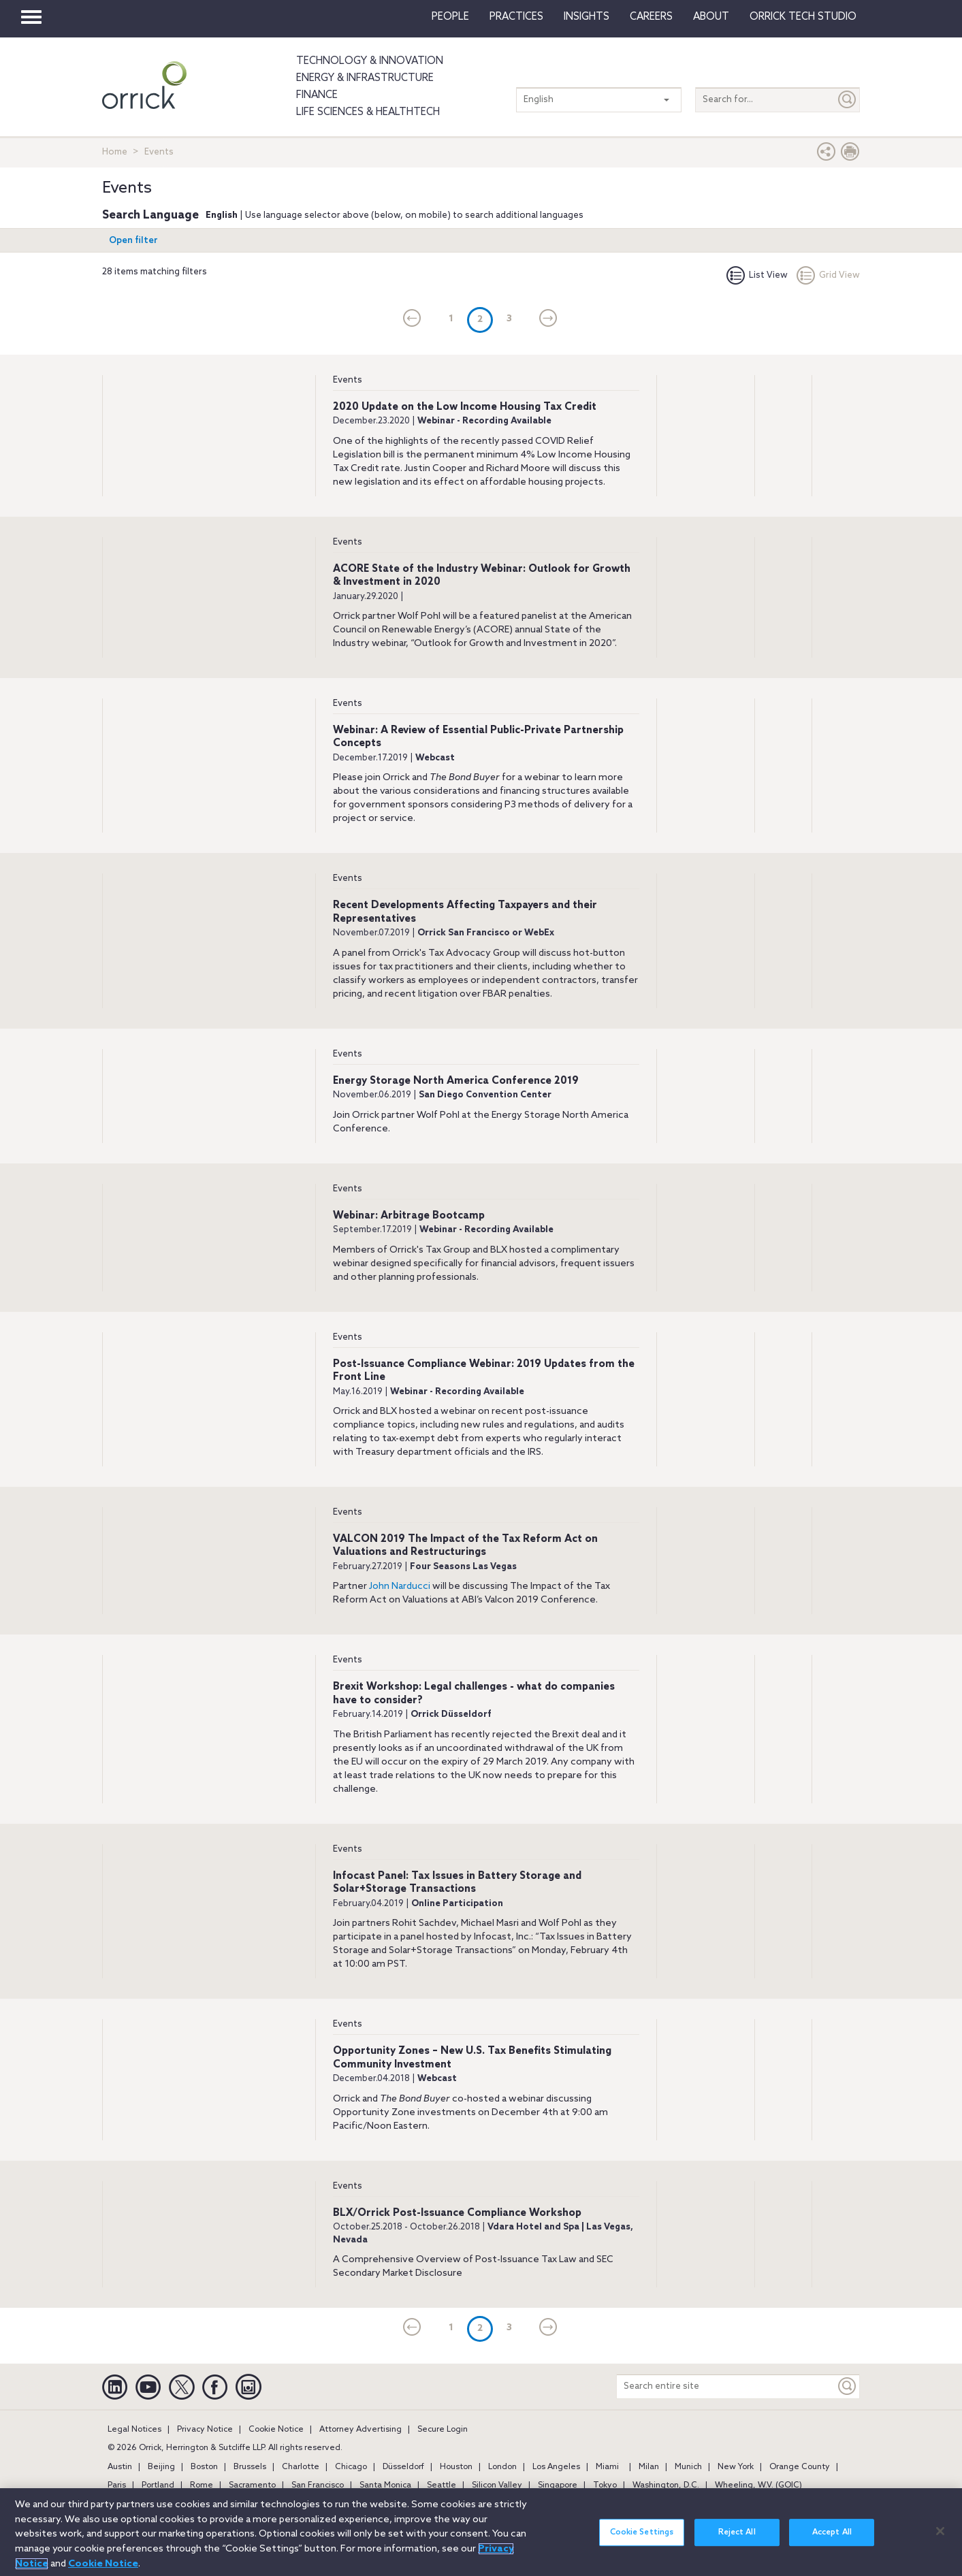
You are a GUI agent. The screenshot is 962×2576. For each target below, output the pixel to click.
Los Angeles (556, 2467)
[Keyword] (847, 2386)
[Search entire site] (726, 2386)
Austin (120, 2467)
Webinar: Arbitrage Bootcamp (409, 1216)
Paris (117, 2485)
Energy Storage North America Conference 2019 (456, 1081)
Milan (649, 2467)
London (502, 2467)
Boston (204, 2467)
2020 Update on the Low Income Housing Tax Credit (464, 407)
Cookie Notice (276, 2429)
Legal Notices (134, 2429)
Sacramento (252, 2485)
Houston (456, 2467)
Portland (158, 2485)
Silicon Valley (497, 2485)
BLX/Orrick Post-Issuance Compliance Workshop (457, 2213)
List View (757, 275)
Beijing (161, 2467)
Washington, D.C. (665, 2485)
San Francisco (317, 2485)
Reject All (737, 2535)
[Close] (940, 2533)
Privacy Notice (205, 2429)
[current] (412, 319)
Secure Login (442, 2429)
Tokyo (605, 2485)
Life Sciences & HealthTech (368, 112)
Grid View (828, 275)
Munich (688, 2467)
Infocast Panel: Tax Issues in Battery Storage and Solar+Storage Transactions (457, 1883)
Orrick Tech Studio (803, 17)
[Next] (548, 319)
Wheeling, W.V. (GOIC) (758, 2485)
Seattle (441, 2485)
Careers (651, 17)
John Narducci (399, 1586)
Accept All (832, 2535)
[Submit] (847, 99)
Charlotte (300, 2467)
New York (736, 2467)
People (450, 17)
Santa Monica (385, 2485)
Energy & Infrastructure (365, 78)
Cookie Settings (642, 2535)
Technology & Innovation (369, 61)
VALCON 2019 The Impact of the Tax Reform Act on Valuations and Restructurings (465, 1546)
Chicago (351, 2467)
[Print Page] (850, 155)
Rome (201, 2485)
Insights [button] (586, 17)
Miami (607, 2467)
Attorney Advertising (360, 2429)
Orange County (799, 2467)
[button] (826, 155)
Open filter (133, 241)
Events (347, 380)
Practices (516, 17)
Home (114, 152)
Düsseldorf (403, 2467)
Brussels (250, 2467)
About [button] (711, 17)
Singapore (557, 2485)
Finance (317, 95)
